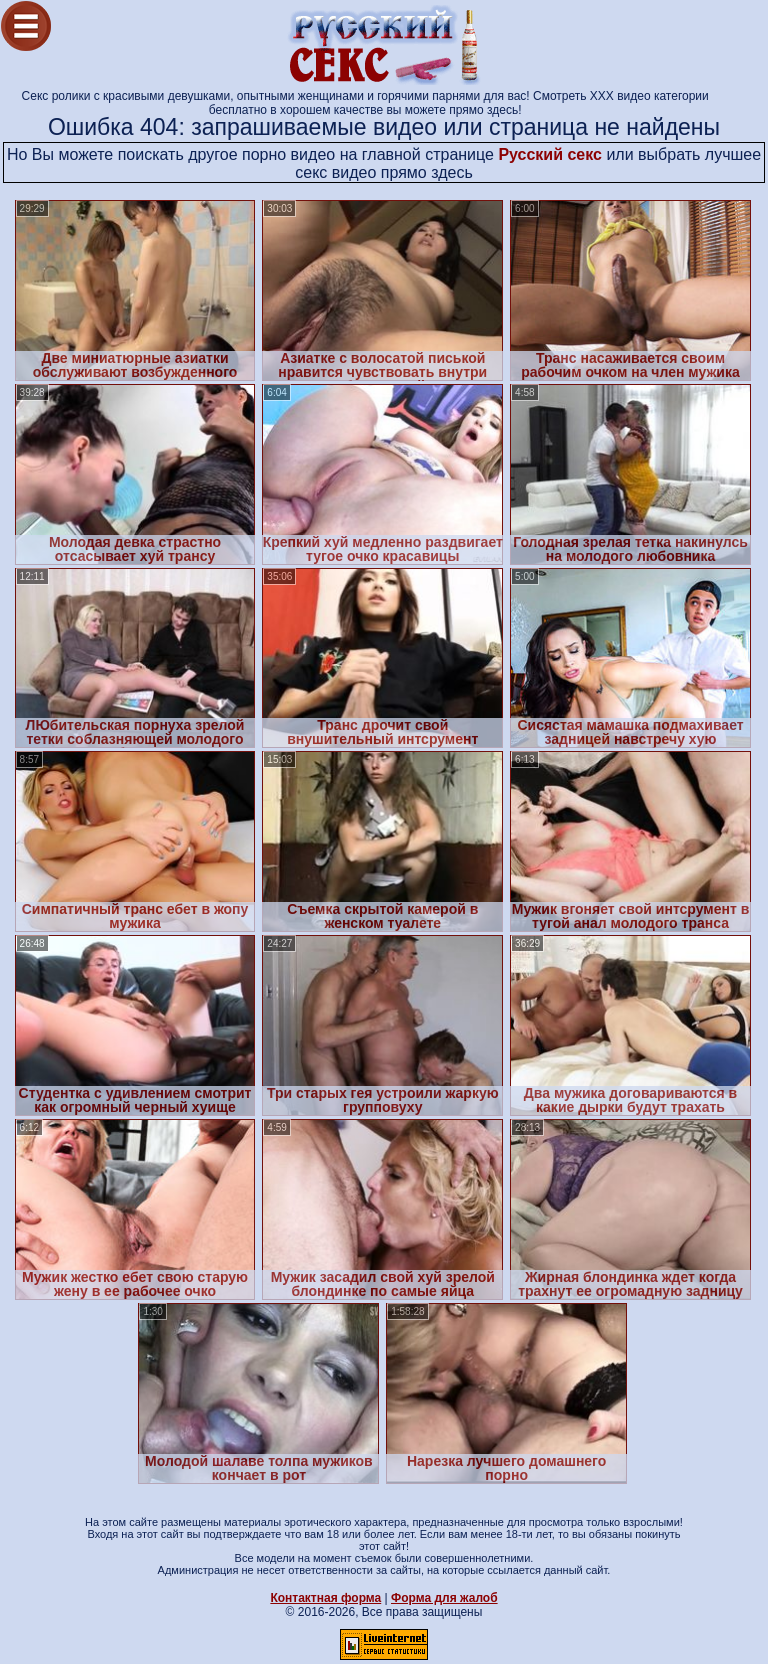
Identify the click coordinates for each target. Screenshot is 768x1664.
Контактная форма (325, 1598)
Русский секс (550, 154)
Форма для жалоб (444, 1598)
